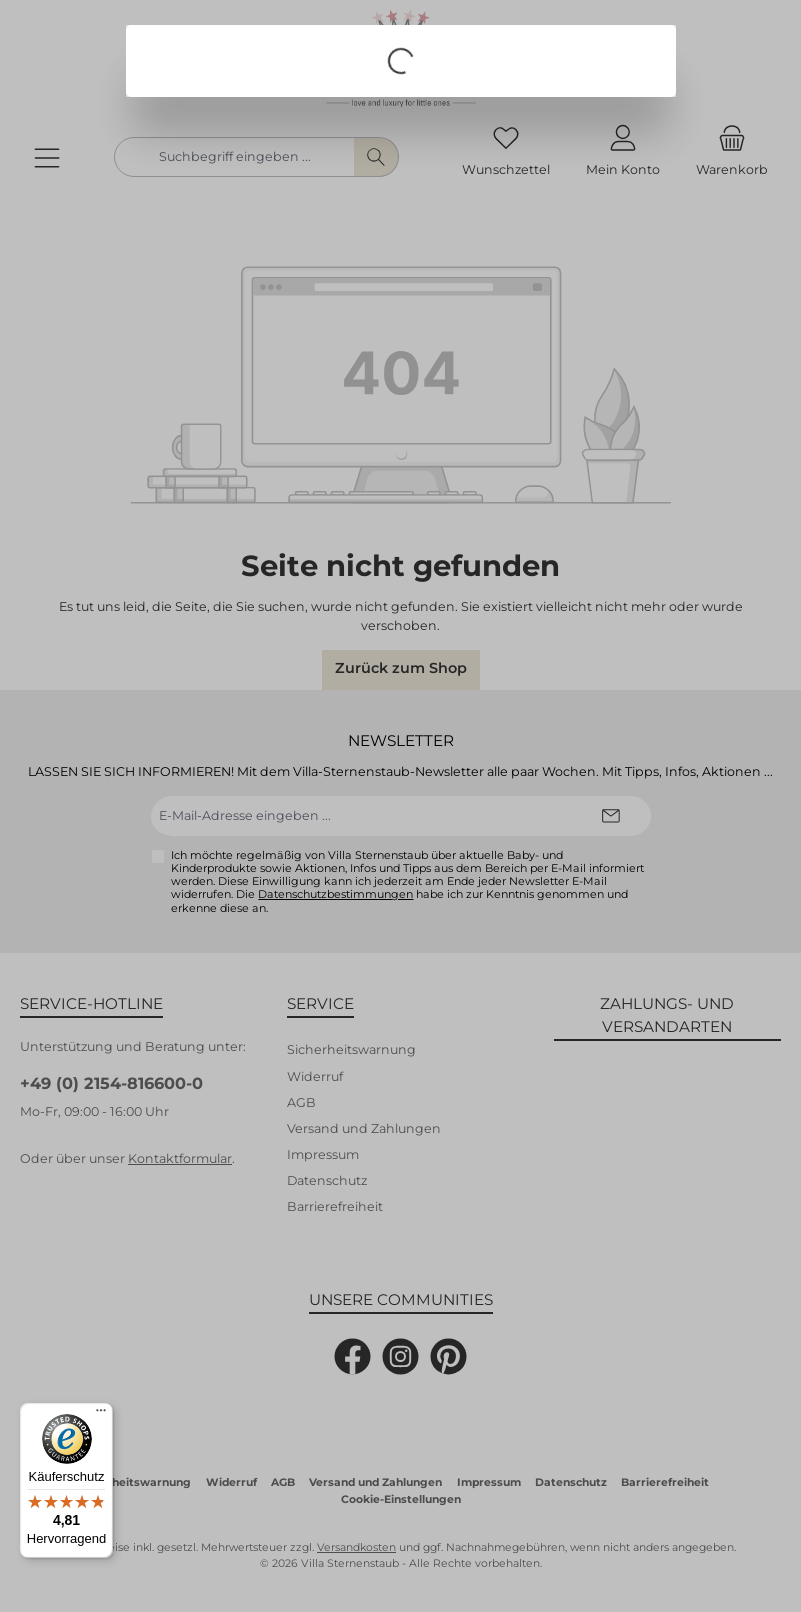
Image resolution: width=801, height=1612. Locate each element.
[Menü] (101, 1415)
